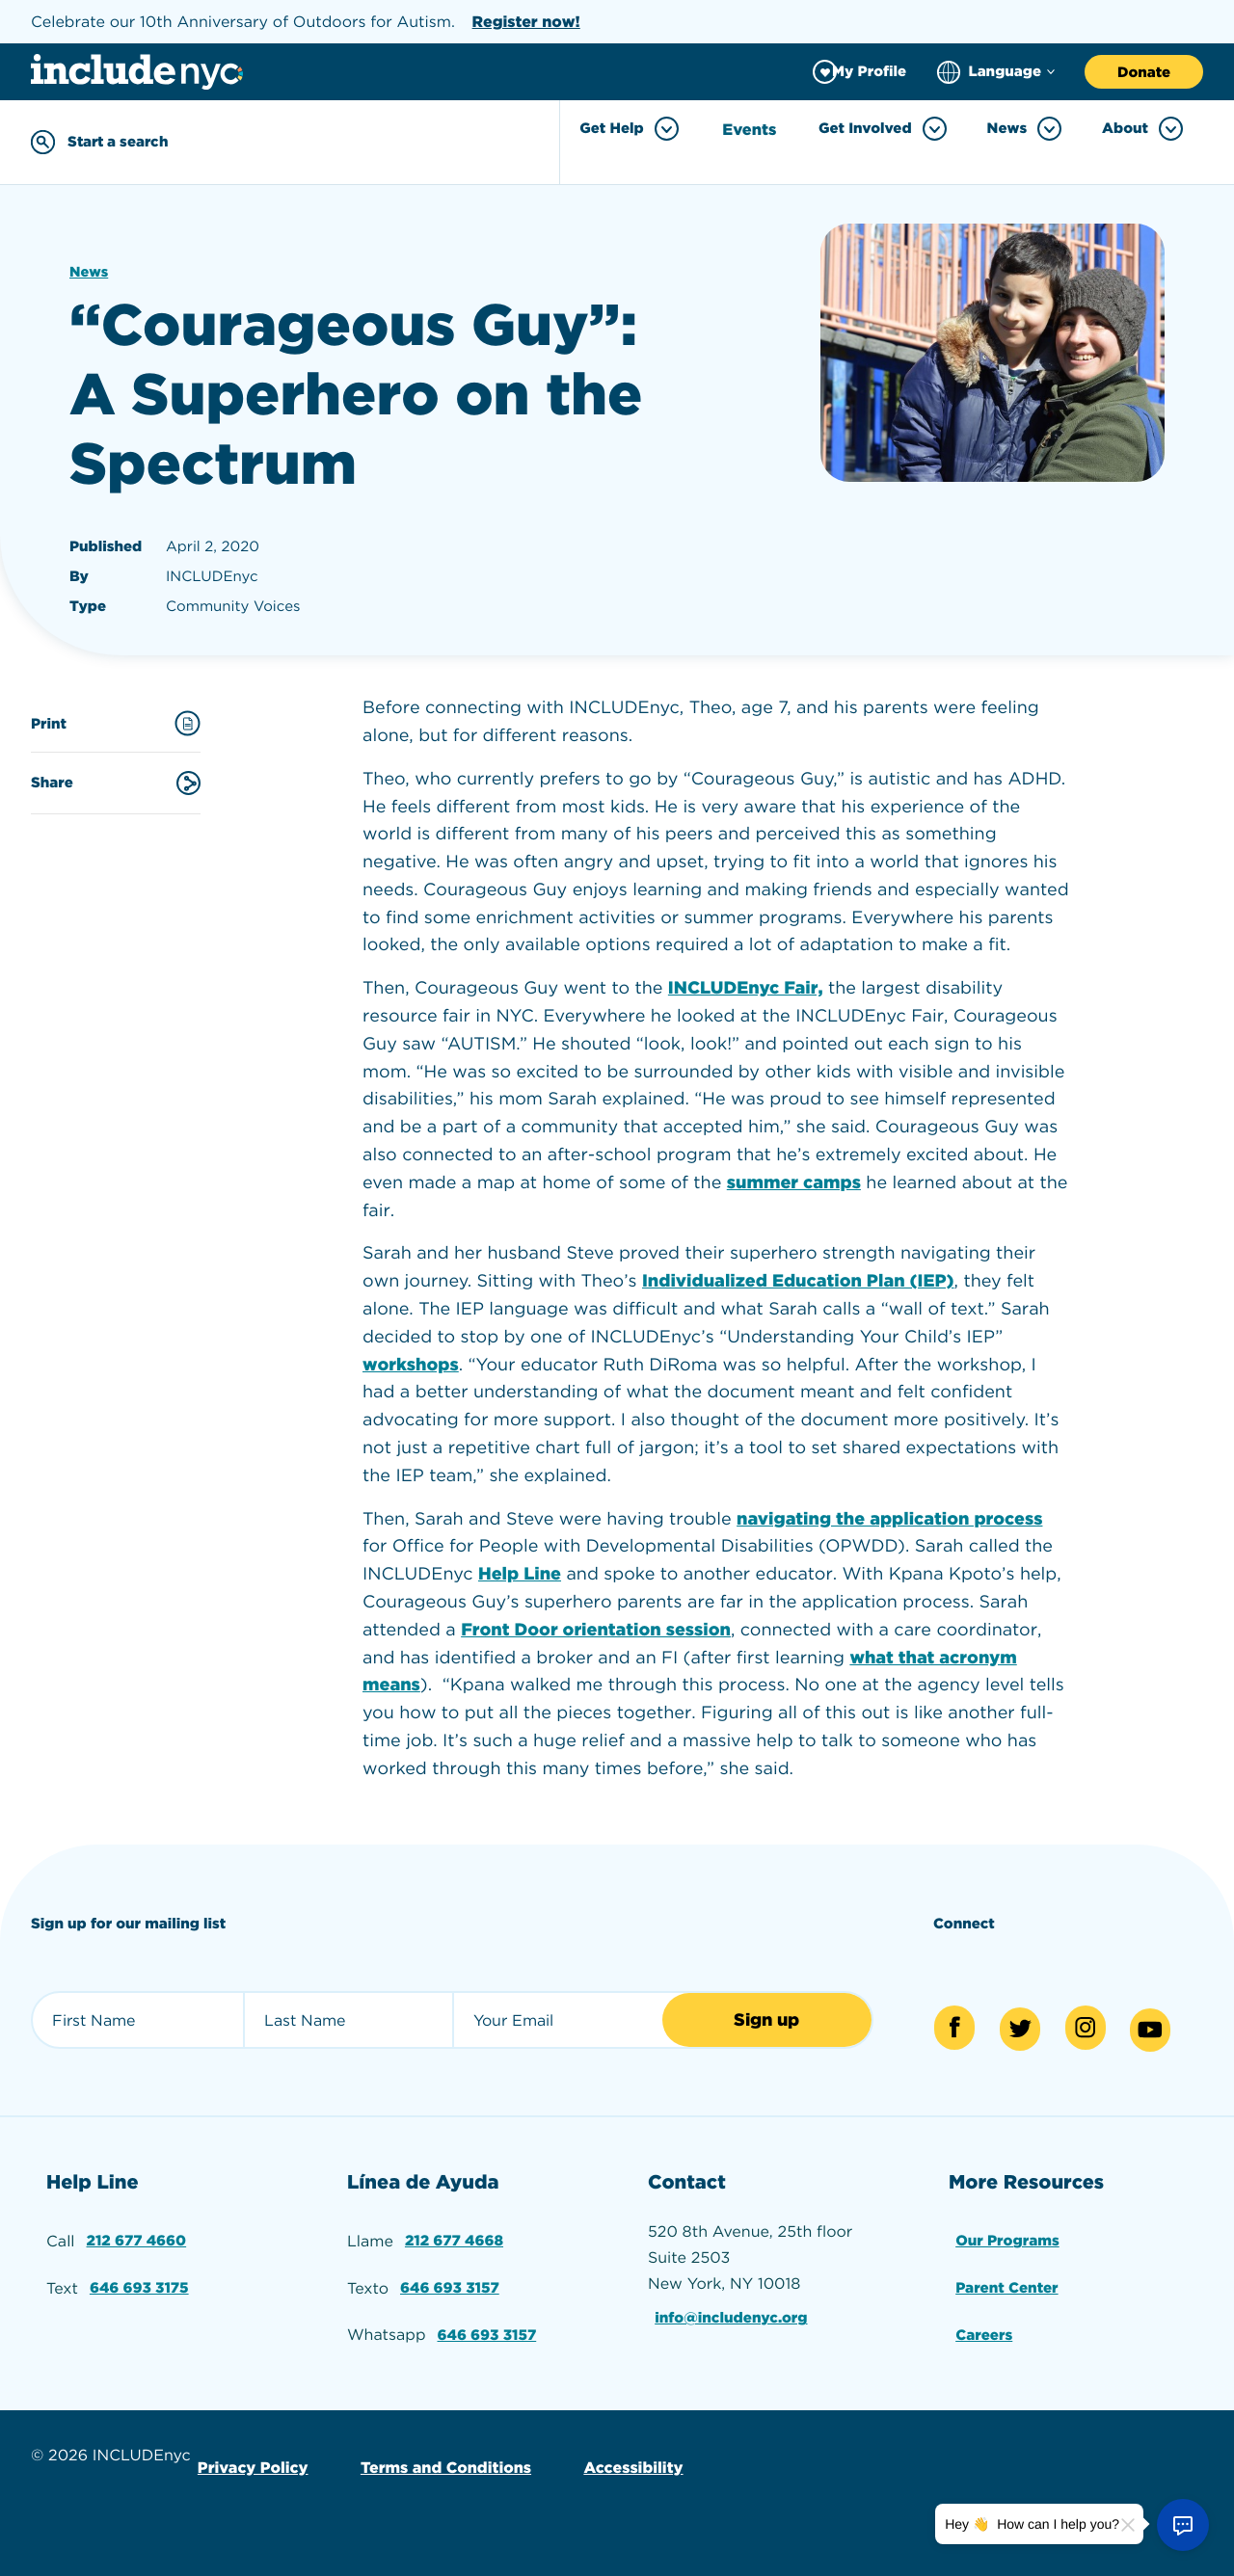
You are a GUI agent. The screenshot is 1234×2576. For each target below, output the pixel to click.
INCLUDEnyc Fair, (745, 986)
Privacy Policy (251, 2454)
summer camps (794, 1180)
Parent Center (1007, 2279)
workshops (410, 1362)
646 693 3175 (140, 2279)
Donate (1143, 72)
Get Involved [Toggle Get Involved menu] (882, 129)
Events (752, 129)
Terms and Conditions (439, 2454)
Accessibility (623, 2454)
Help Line (519, 1572)
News (89, 270)
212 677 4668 (455, 2234)
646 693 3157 (450, 2279)
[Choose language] (996, 72)
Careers (983, 2323)
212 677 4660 (137, 2234)
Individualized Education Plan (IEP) (798, 1279)
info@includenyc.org (734, 2311)
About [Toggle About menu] (1142, 129)
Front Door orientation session (596, 1627)
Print (116, 721)
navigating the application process (889, 1516)
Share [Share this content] (116, 780)
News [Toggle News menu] (1024, 129)
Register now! (526, 22)
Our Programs (1008, 2234)
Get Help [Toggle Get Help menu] (632, 129)
